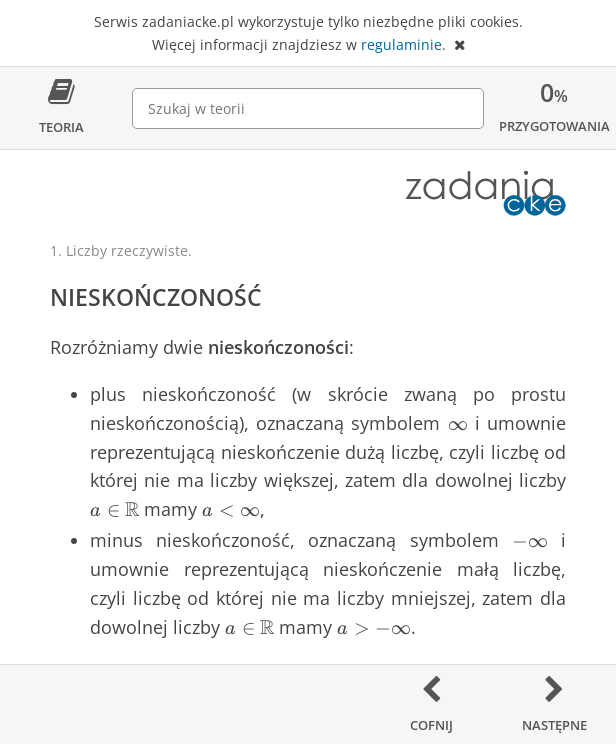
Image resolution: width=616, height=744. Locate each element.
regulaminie (401, 44)
